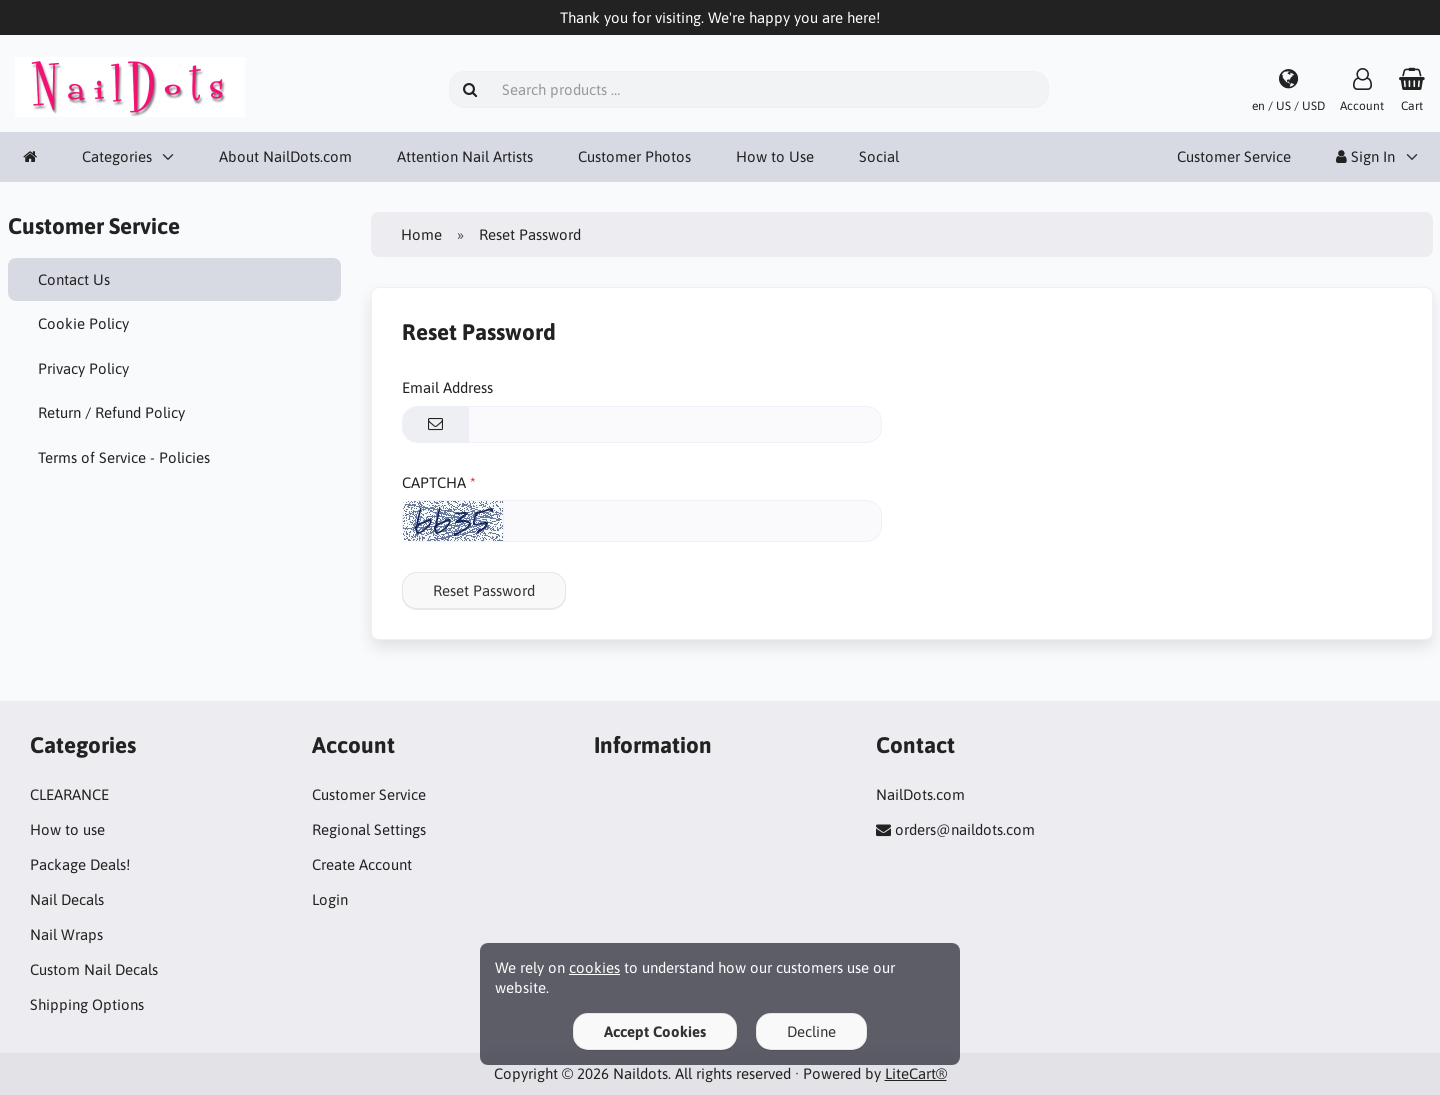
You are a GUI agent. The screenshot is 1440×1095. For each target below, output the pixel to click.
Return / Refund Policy (111, 412)
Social (879, 156)
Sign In (1365, 156)
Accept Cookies (655, 1031)
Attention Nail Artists (465, 156)
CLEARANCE (69, 794)
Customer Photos (634, 156)
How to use (67, 829)
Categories (117, 156)
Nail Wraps (66, 934)
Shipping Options (87, 1004)
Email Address (447, 387)
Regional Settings (369, 829)
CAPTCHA (434, 482)
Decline (811, 1031)
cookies (594, 967)
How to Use (775, 156)
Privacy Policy (83, 368)
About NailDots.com (285, 156)
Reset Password (484, 590)
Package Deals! (80, 864)
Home (421, 234)
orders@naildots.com (965, 829)
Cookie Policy (83, 323)
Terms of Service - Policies (124, 457)
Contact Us (74, 279)
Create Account (362, 864)
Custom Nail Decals (94, 969)
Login (330, 899)
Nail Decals (67, 899)
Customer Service (1234, 156)
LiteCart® (916, 1073)
